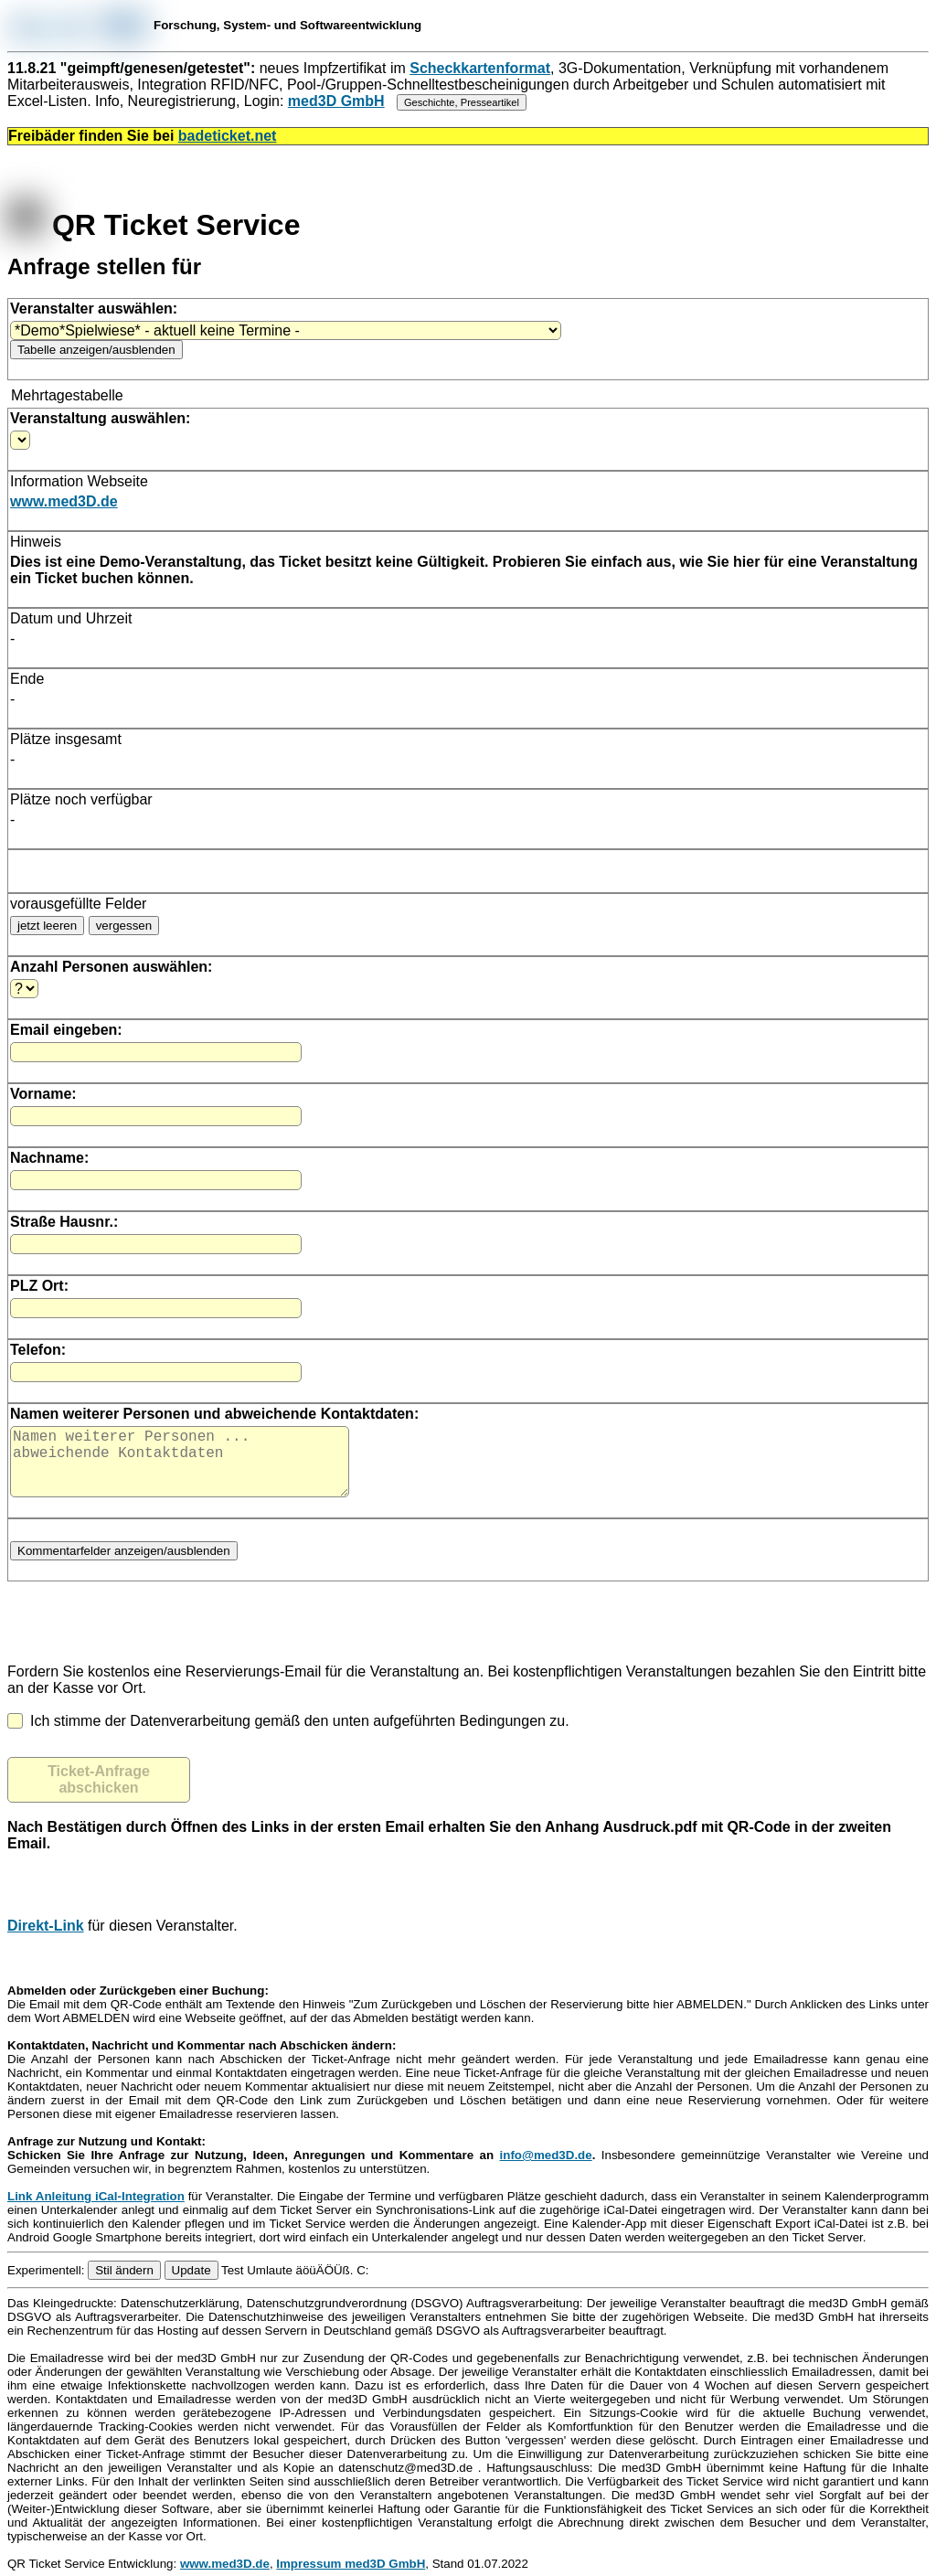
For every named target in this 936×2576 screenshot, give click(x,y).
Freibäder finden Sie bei (142, 136)
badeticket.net (227, 136)
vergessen (124, 925)
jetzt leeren (47, 925)
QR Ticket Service (153, 224)
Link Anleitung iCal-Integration (96, 2211)
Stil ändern (124, 2285)
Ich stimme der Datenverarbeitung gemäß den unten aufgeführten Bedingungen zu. (288, 1735)
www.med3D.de (64, 501)
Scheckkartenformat (480, 68)
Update (191, 2285)
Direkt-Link (45, 1940)
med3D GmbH (336, 101)
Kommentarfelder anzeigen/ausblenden (123, 1565)
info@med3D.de (546, 2170)
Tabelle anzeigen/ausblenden (96, 350)
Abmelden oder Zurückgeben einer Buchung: (138, 2005)
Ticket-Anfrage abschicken (99, 1794)
